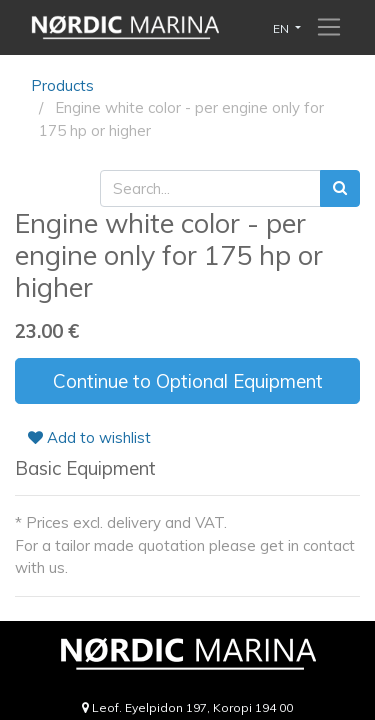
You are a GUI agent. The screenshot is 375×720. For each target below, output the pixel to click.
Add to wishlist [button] (89, 437)
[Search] (340, 188)
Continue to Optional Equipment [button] (188, 381)
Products (62, 85)
